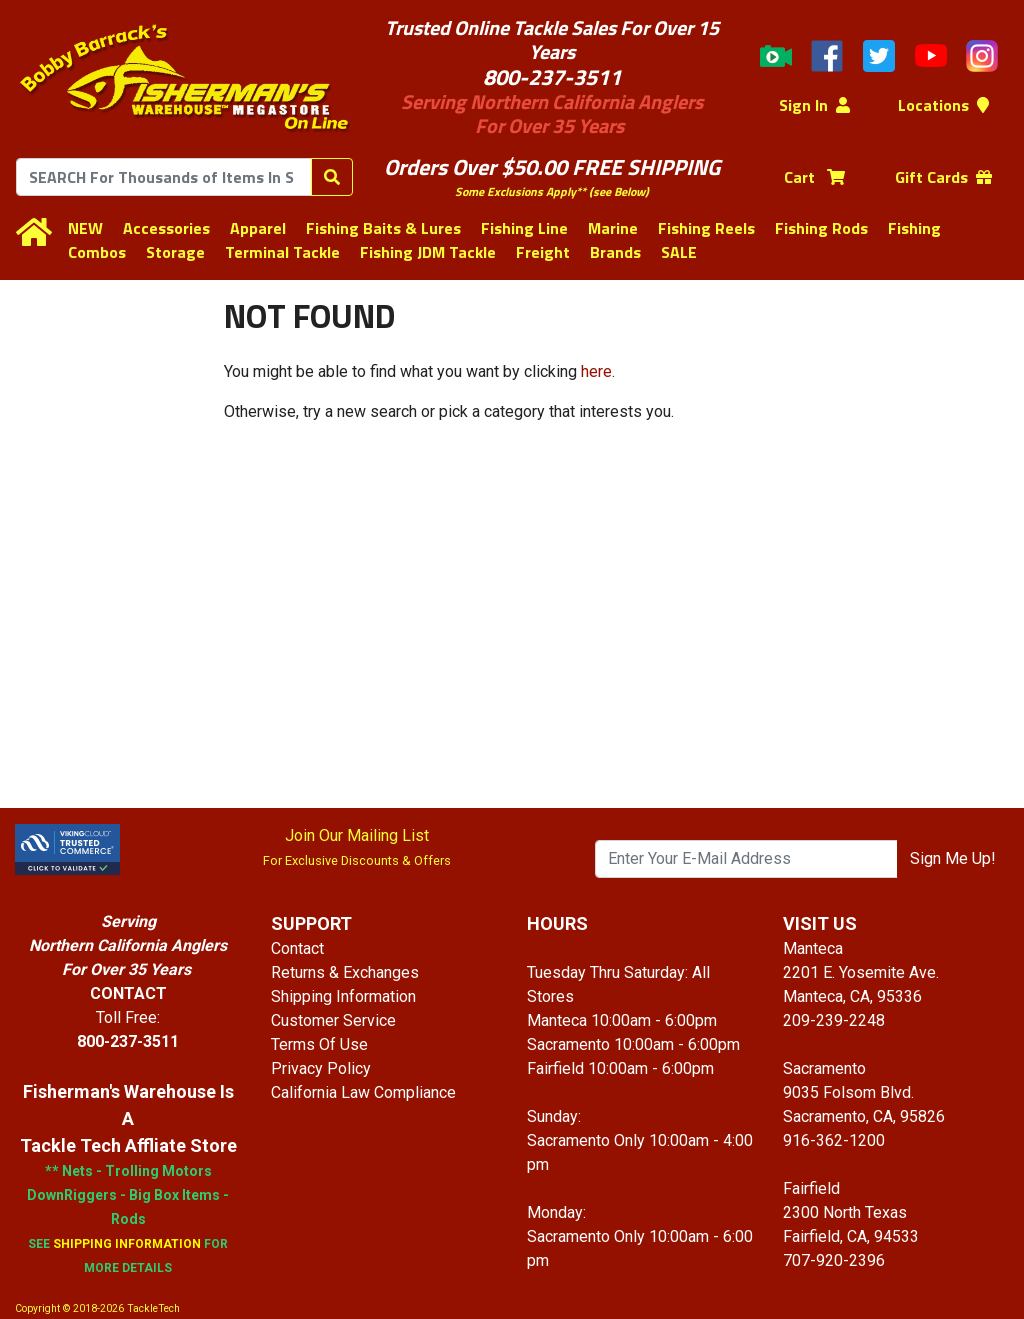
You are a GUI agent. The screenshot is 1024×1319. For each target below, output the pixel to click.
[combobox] (164, 177)
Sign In (814, 105)
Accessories (166, 228)
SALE (679, 252)
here (596, 371)
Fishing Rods (821, 228)
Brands (615, 252)
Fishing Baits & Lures (383, 228)
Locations (943, 105)
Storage (175, 252)
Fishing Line (524, 228)
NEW (85, 228)
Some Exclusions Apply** (520, 191)
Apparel (258, 228)
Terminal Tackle (282, 252)
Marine (613, 228)
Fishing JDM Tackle (428, 252)
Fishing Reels (706, 228)
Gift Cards (943, 177)
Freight (543, 252)
